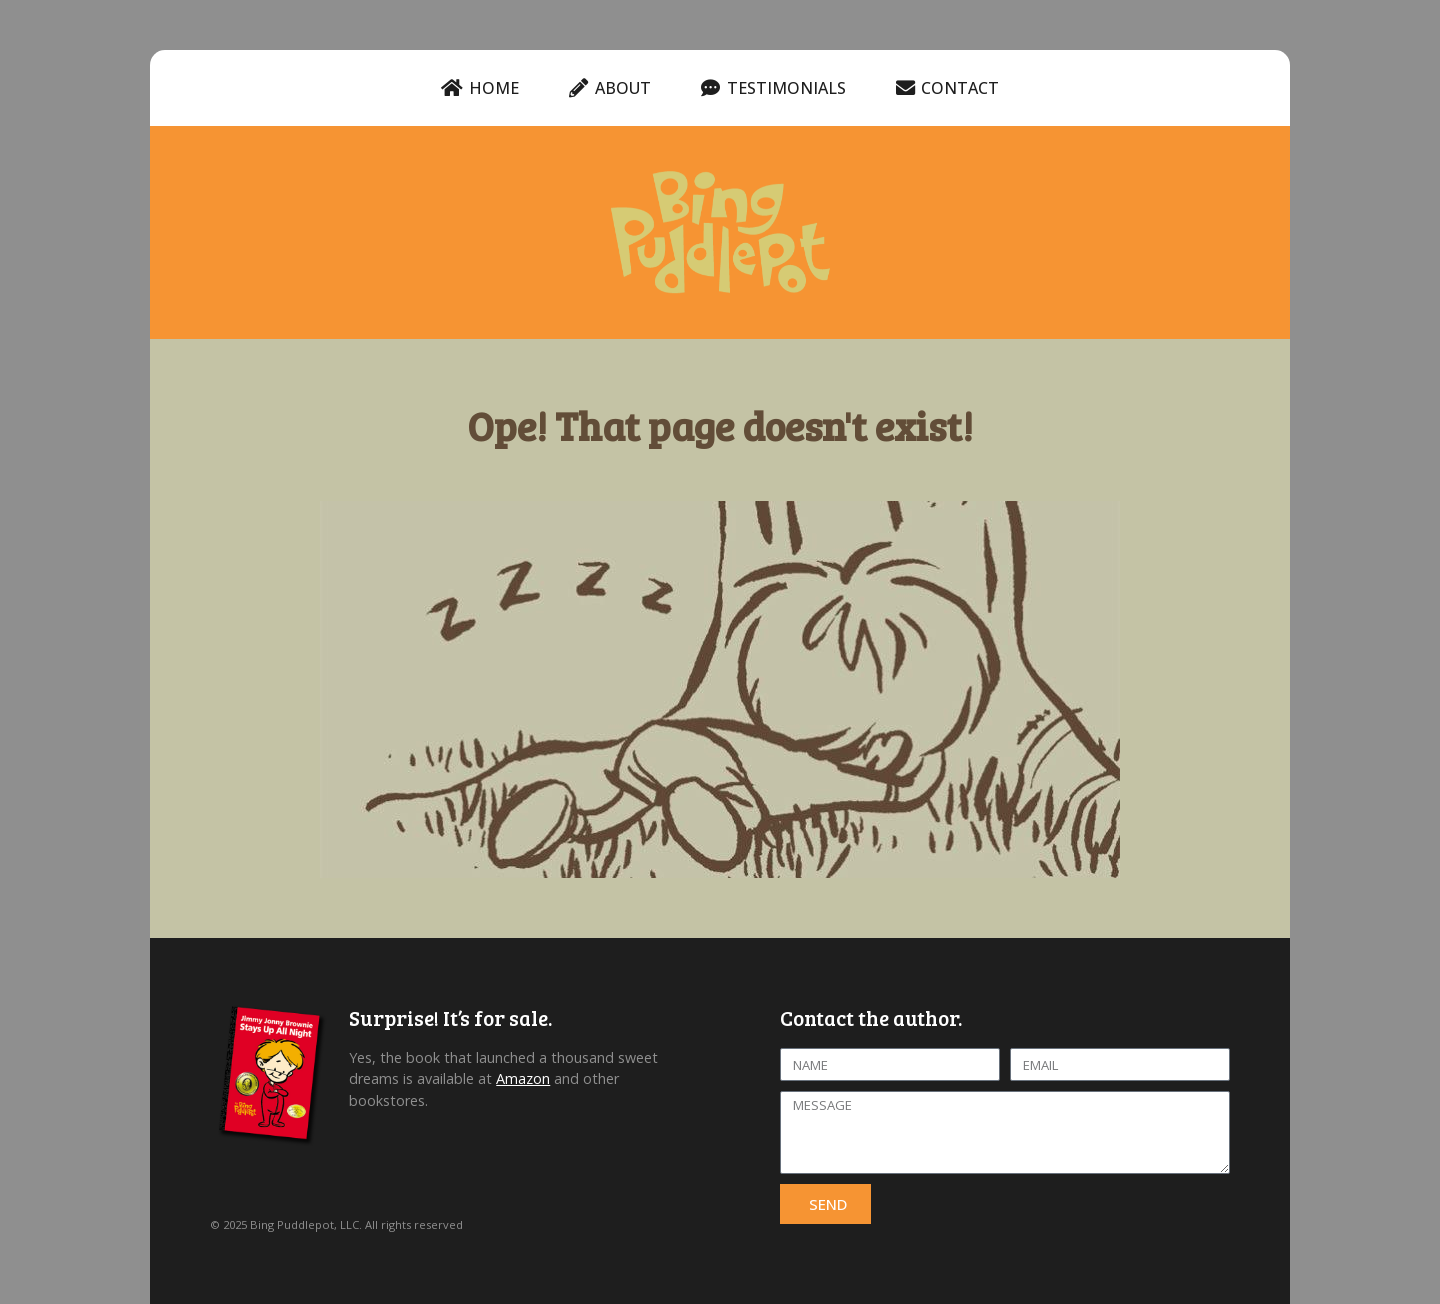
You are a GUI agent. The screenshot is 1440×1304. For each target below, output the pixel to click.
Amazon (523, 1078)
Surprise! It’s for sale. (450, 1018)
